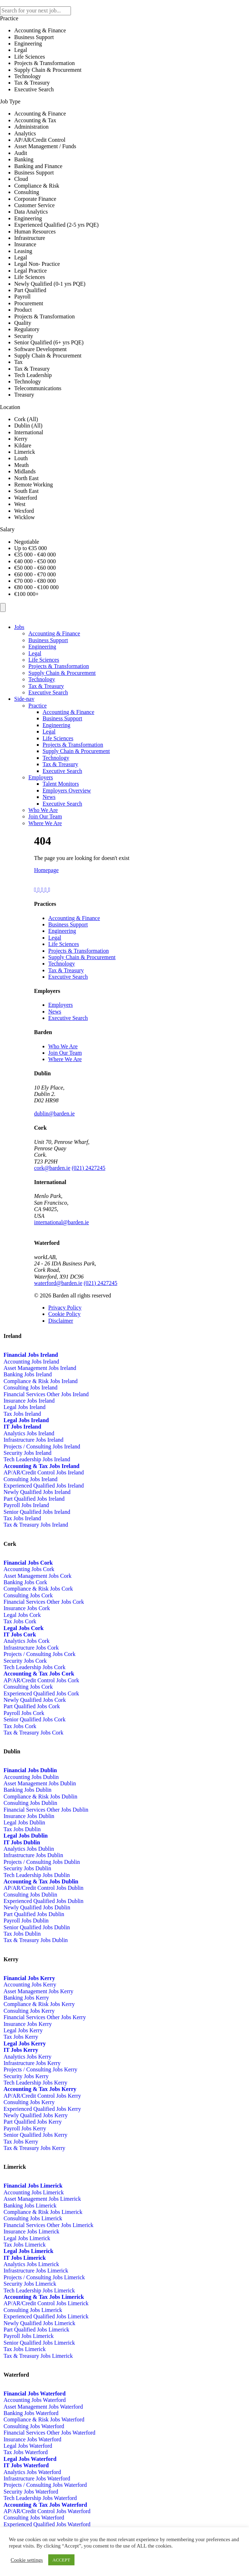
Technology (41, 679)
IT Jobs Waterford (26, 2465)
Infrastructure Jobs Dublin (33, 1855)
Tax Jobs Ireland (22, 1414)
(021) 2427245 (88, 1168)
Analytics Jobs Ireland (29, 1433)
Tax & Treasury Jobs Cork (33, 1733)
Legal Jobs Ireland (24, 1407)
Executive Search (48, 692)
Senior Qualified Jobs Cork (35, 1719)
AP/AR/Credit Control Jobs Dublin (43, 1888)
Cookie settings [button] (27, 2560)
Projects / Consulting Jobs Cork (40, 1654)
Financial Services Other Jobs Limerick (48, 2225)
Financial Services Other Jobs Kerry (45, 2017)
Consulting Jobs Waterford (34, 2426)
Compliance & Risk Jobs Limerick (43, 2212)
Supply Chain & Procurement (62, 673)
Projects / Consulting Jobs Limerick (44, 2277)
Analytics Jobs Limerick (31, 2264)
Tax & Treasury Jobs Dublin (36, 1940)
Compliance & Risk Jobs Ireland (41, 1381)
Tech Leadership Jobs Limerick (39, 2290)
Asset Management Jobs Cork (38, 1576)
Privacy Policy (65, 1308)
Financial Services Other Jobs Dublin (46, 1810)
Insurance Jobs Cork (27, 1608)
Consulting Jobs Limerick (33, 2218)
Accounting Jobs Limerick (34, 2192)
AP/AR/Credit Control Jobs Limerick (46, 2303)
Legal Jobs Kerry (23, 2030)
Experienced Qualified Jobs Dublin (43, 1901)
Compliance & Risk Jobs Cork (38, 1589)
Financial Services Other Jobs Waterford (49, 2433)
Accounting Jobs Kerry (30, 1984)
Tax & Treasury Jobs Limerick (38, 2356)
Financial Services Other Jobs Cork (44, 1602)
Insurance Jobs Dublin (29, 1816)
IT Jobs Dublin (22, 1842)
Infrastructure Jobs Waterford (37, 2478)
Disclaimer (60, 1321)
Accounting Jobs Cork (29, 1569)
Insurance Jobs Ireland (29, 1401)
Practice (37, 706)
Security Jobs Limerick (30, 2284)
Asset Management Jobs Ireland (40, 1368)
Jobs (19, 627)
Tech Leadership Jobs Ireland (37, 1459)
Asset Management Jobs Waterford (43, 2407)
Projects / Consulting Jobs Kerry (40, 2069)
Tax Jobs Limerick (25, 2245)
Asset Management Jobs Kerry (38, 1991)
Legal (34, 653)
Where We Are (45, 823)
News (49, 797)
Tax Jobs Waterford (26, 2452)
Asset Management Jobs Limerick (42, 2199)
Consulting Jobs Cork (28, 1595)
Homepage (46, 870)
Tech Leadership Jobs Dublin (37, 1875)
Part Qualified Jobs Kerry (33, 2122)
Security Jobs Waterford (31, 2492)
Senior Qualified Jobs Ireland (37, 1512)
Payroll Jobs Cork (24, 1713)
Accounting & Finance (54, 633)
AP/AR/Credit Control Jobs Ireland (44, 1472)
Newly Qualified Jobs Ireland (37, 1492)
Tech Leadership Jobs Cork (34, 1667)
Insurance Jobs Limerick (31, 2231)
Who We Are (43, 810)
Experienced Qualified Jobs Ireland (44, 1486)
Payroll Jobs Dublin (26, 1921)
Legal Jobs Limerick (27, 2238)
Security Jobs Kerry (26, 2076)
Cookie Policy (64, 1314)
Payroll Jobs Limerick (29, 2336)
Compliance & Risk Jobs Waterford (44, 2419)
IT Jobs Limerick (25, 2258)
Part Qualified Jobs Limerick (36, 2330)
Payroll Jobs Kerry (25, 2128)
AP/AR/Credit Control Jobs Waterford (47, 2511)
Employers (40, 777)
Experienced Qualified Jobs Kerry (42, 2109)
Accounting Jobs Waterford (35, 2400)
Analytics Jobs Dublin (29, 1849)
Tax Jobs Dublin (22, 1829)
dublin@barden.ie (54, 1113)
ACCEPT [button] (61, 2559)
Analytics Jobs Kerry (27, 2057)
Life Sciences (43, 660)
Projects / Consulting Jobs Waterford (45, 2485)
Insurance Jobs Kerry (28, 2024)
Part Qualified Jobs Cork (32, 1706)
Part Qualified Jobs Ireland (34, 1499)
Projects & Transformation (58, 666)
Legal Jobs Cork (22, 1615)
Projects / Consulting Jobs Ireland (42, 1446)
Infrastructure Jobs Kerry (32, 2063)
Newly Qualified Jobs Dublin (37, 1907)
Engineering (42, 647)
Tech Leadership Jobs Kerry (35, 2083)
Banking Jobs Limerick (30, 2206)
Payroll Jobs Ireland (26, 1505)
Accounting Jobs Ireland (31, 1362)
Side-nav (24, 699)
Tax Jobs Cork (20, 1621)
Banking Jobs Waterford (31, 2413)
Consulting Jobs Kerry (29, 2011)
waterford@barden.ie (58, 1283)
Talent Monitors (61, 784)
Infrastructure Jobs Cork (31, 1648)
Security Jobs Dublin (27, 1868)
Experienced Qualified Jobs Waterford (47, 2524)
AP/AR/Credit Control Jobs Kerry (42, 2096)
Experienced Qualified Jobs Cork (41, 1693)
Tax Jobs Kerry (21, 2037)
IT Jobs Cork (20, 1634)
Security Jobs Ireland (27, 1453)
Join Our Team (45, 816)
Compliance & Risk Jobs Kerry (39, 2004)
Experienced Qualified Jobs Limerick (46, 2316)
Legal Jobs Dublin (24, 1822)
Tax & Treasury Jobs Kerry (34, 2148)
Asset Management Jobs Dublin (40, 1783)
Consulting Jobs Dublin (30, 1803)
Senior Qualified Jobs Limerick (39, 2343)
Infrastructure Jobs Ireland (33, 1440)
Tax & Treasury (46, 686)
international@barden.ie (61, 1222)
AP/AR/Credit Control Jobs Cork (41, 1680)
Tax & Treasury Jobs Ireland (36, 1525)
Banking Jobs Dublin (27, 1790)
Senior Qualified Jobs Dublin (37, 1927)
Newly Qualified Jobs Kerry (36, 2115)
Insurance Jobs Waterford (32, 2439)
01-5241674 (90, 1113)
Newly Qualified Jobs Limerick (39, 2323)
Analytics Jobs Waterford (32, 2472)
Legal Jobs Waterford (28, 2446)
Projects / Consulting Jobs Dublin (42, 1862)
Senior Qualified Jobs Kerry (35, 2135)
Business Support (48, 640)
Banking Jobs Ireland (28, 1374)
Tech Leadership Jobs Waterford (40, 2498)
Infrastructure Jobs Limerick (36, 2271)
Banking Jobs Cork (25, 1582)
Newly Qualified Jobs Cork (35, 1700)
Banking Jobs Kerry (26, 1998)
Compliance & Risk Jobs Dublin (40, 1796)
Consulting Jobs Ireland (30, 1387)
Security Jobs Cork (25, 1661)
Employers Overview (67, 790)
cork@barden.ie (52, 1168)
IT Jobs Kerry (21, 2050)
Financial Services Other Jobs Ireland (46, 1394)
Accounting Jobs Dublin (31, 1777)
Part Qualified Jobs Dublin (34, 1914)
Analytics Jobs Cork (27, 1641)
